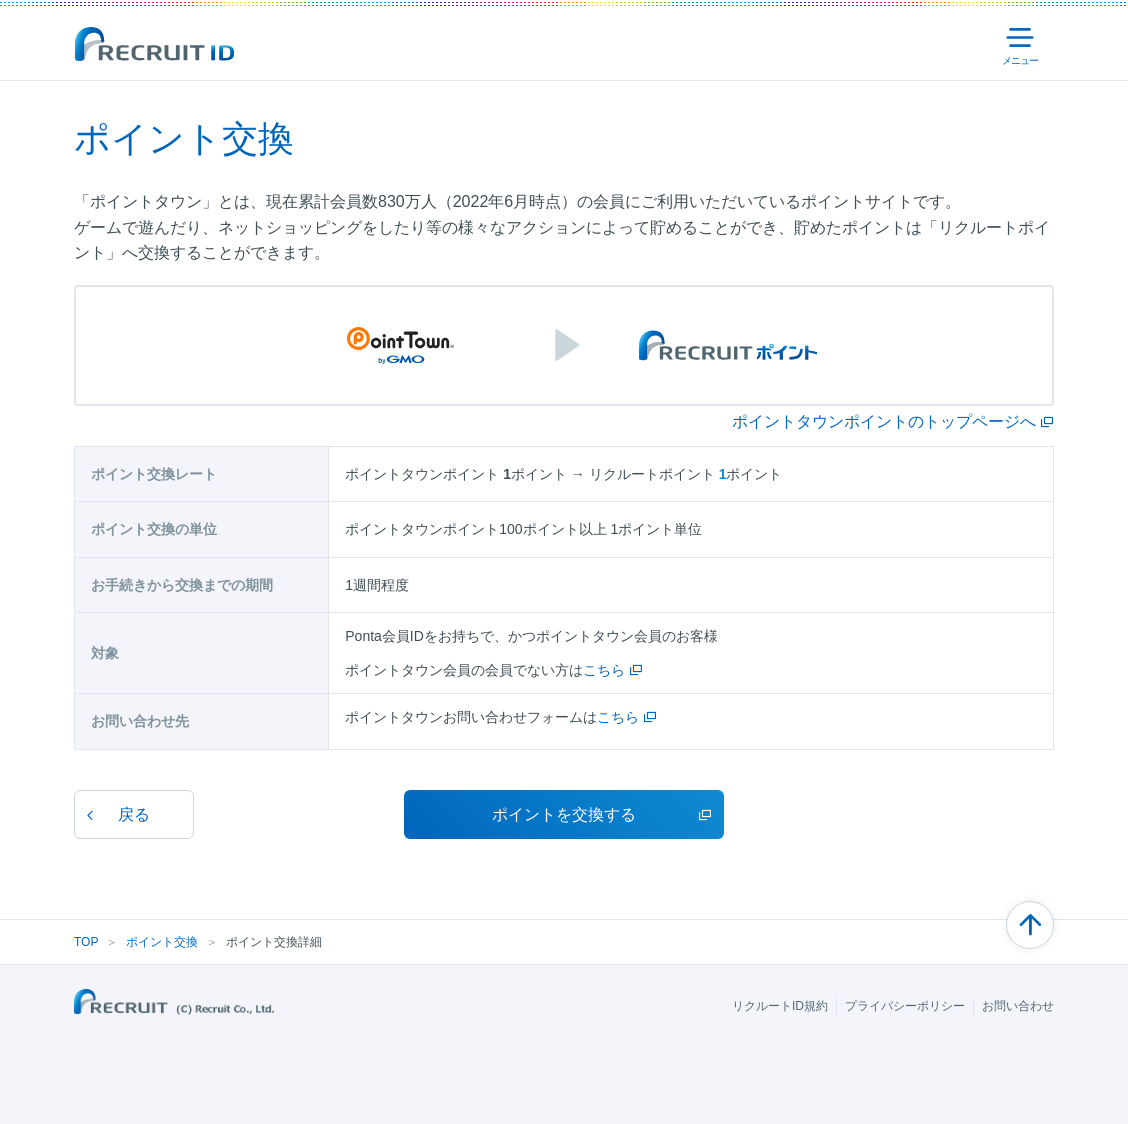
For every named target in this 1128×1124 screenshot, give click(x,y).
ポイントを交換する (564, 814)
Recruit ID (154, 44)
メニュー (1023, 45)
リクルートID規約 (780, 1006)
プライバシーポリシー (905, 1006)
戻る (134, 814)
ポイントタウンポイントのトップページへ (884, 421)
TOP (86, 942)
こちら (604, 670)
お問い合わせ (1018, 1006)
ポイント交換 (162, 942)
